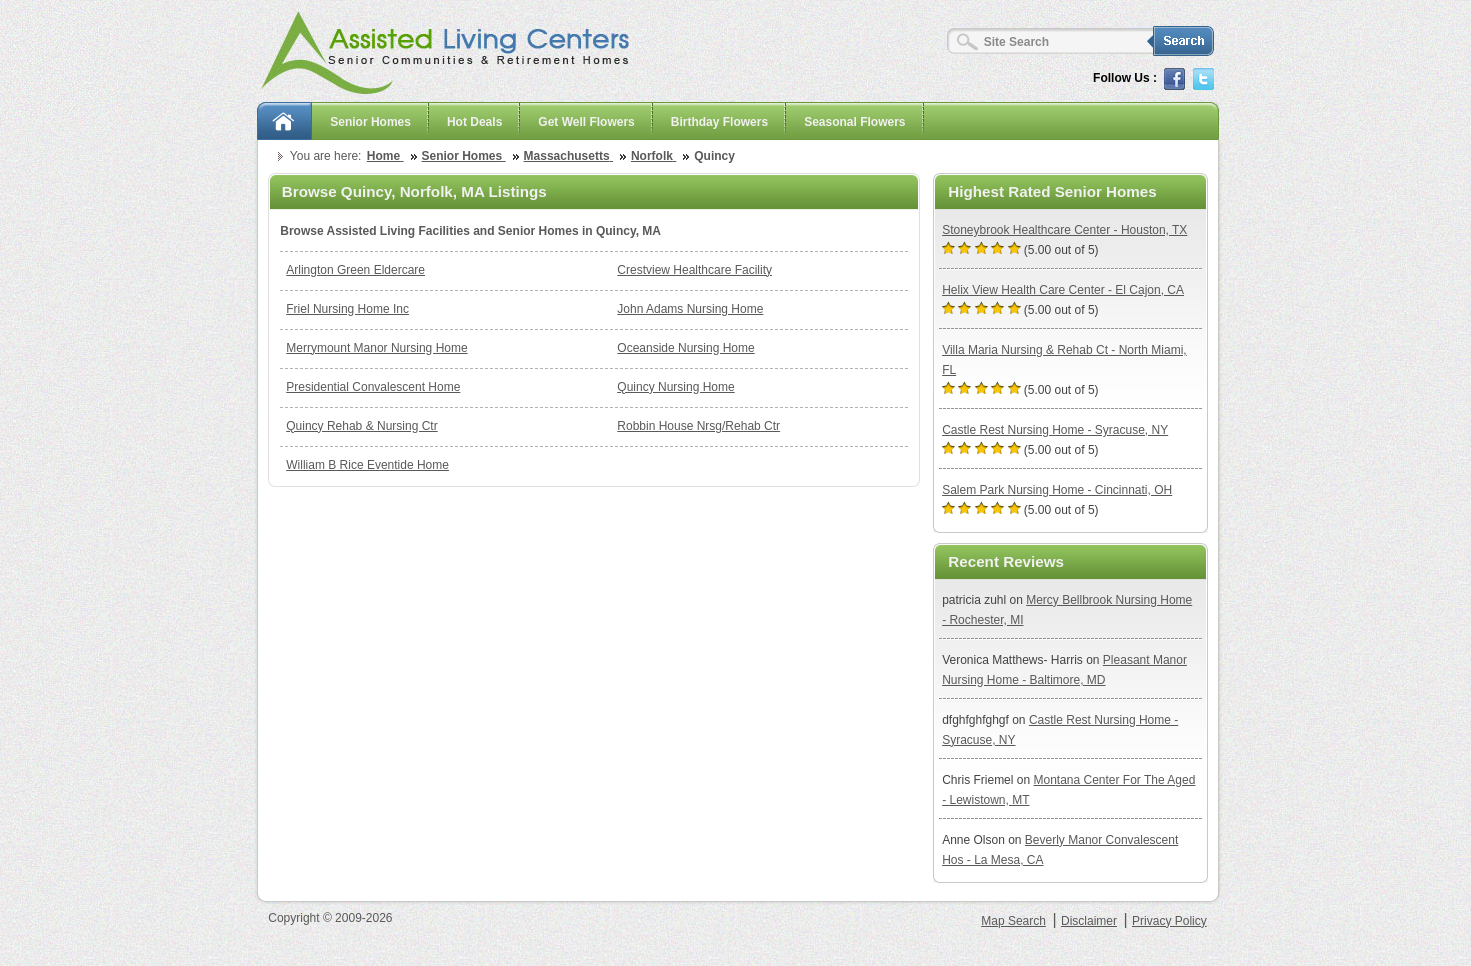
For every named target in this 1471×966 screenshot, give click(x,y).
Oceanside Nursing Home (685, 348)
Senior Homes (370, 122)
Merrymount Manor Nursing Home (376, 348)
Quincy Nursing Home (675, 387)
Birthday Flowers (719, 122)
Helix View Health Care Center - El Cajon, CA (1063, 290)
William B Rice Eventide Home (367, 465)
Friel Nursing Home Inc (347, 309)
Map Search (1013, 921)
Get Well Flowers (586, 122)
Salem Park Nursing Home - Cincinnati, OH (1057, 490)
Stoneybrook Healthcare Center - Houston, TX (1064, 230)
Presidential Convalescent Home (373, 387)
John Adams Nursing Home (690, 309)
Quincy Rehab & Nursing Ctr (361, 426)
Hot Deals (474, 122)
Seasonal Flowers (854, 122)
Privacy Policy (1169, 921)
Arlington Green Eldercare (355, 270)
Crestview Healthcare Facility (694, 270)
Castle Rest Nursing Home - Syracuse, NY (1055, 430)
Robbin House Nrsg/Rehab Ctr (698, 426)
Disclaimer (1089, 921)
